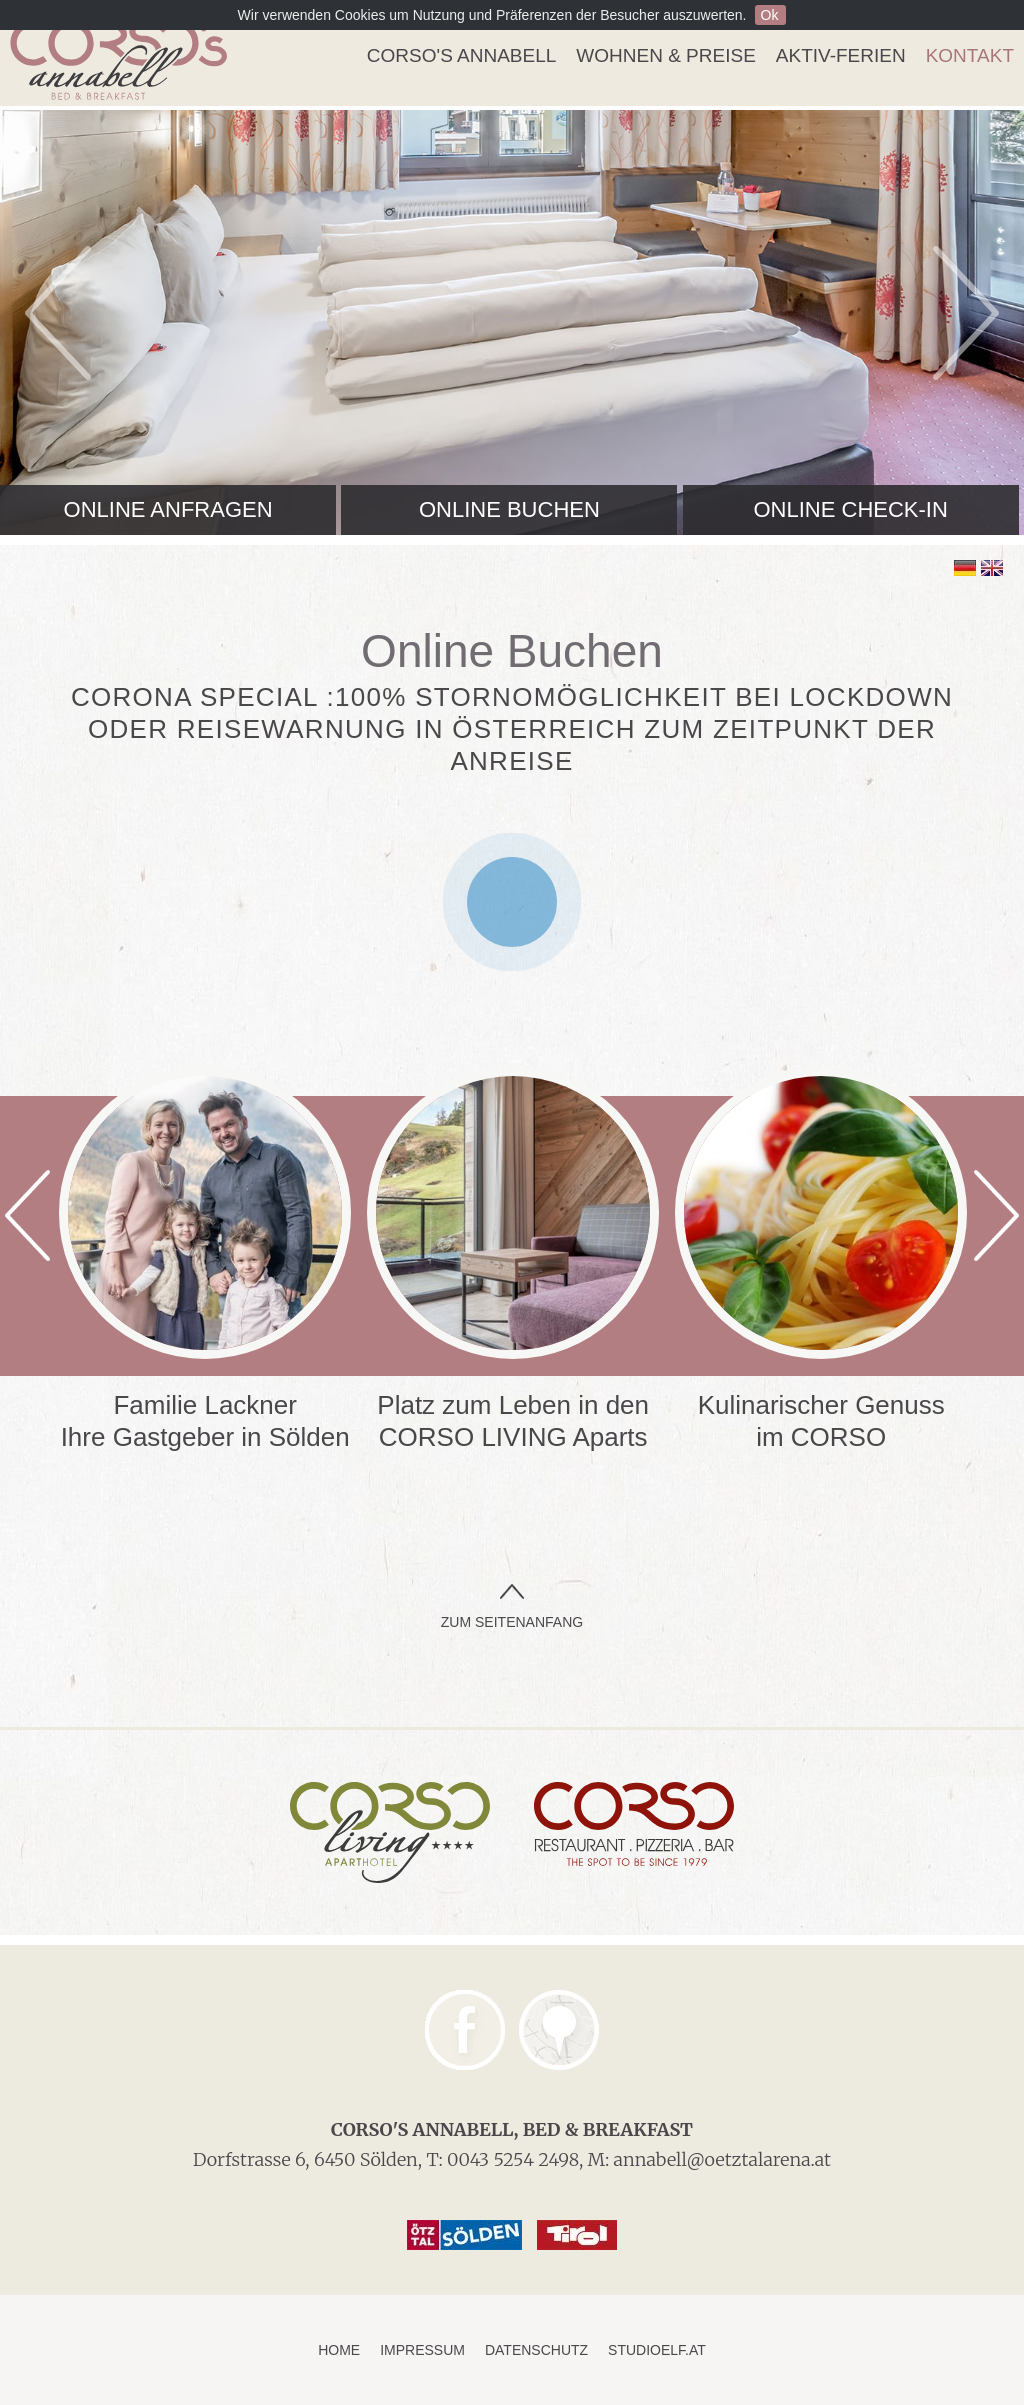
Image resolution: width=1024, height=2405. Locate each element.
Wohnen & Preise (665, 55)
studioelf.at (657, 2350)
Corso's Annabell (461, 55)
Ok (770, 15)
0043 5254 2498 (513, 2159)
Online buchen (509, 509)
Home (339, 2350)
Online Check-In (850, 509)
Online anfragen (168, 509)
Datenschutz (536, 2350)
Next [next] (966, 312)
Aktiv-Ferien (841, 55)
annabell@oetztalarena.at (722, 2159)
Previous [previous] (58, 312)
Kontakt (970, 55)
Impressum (422, 2350)
